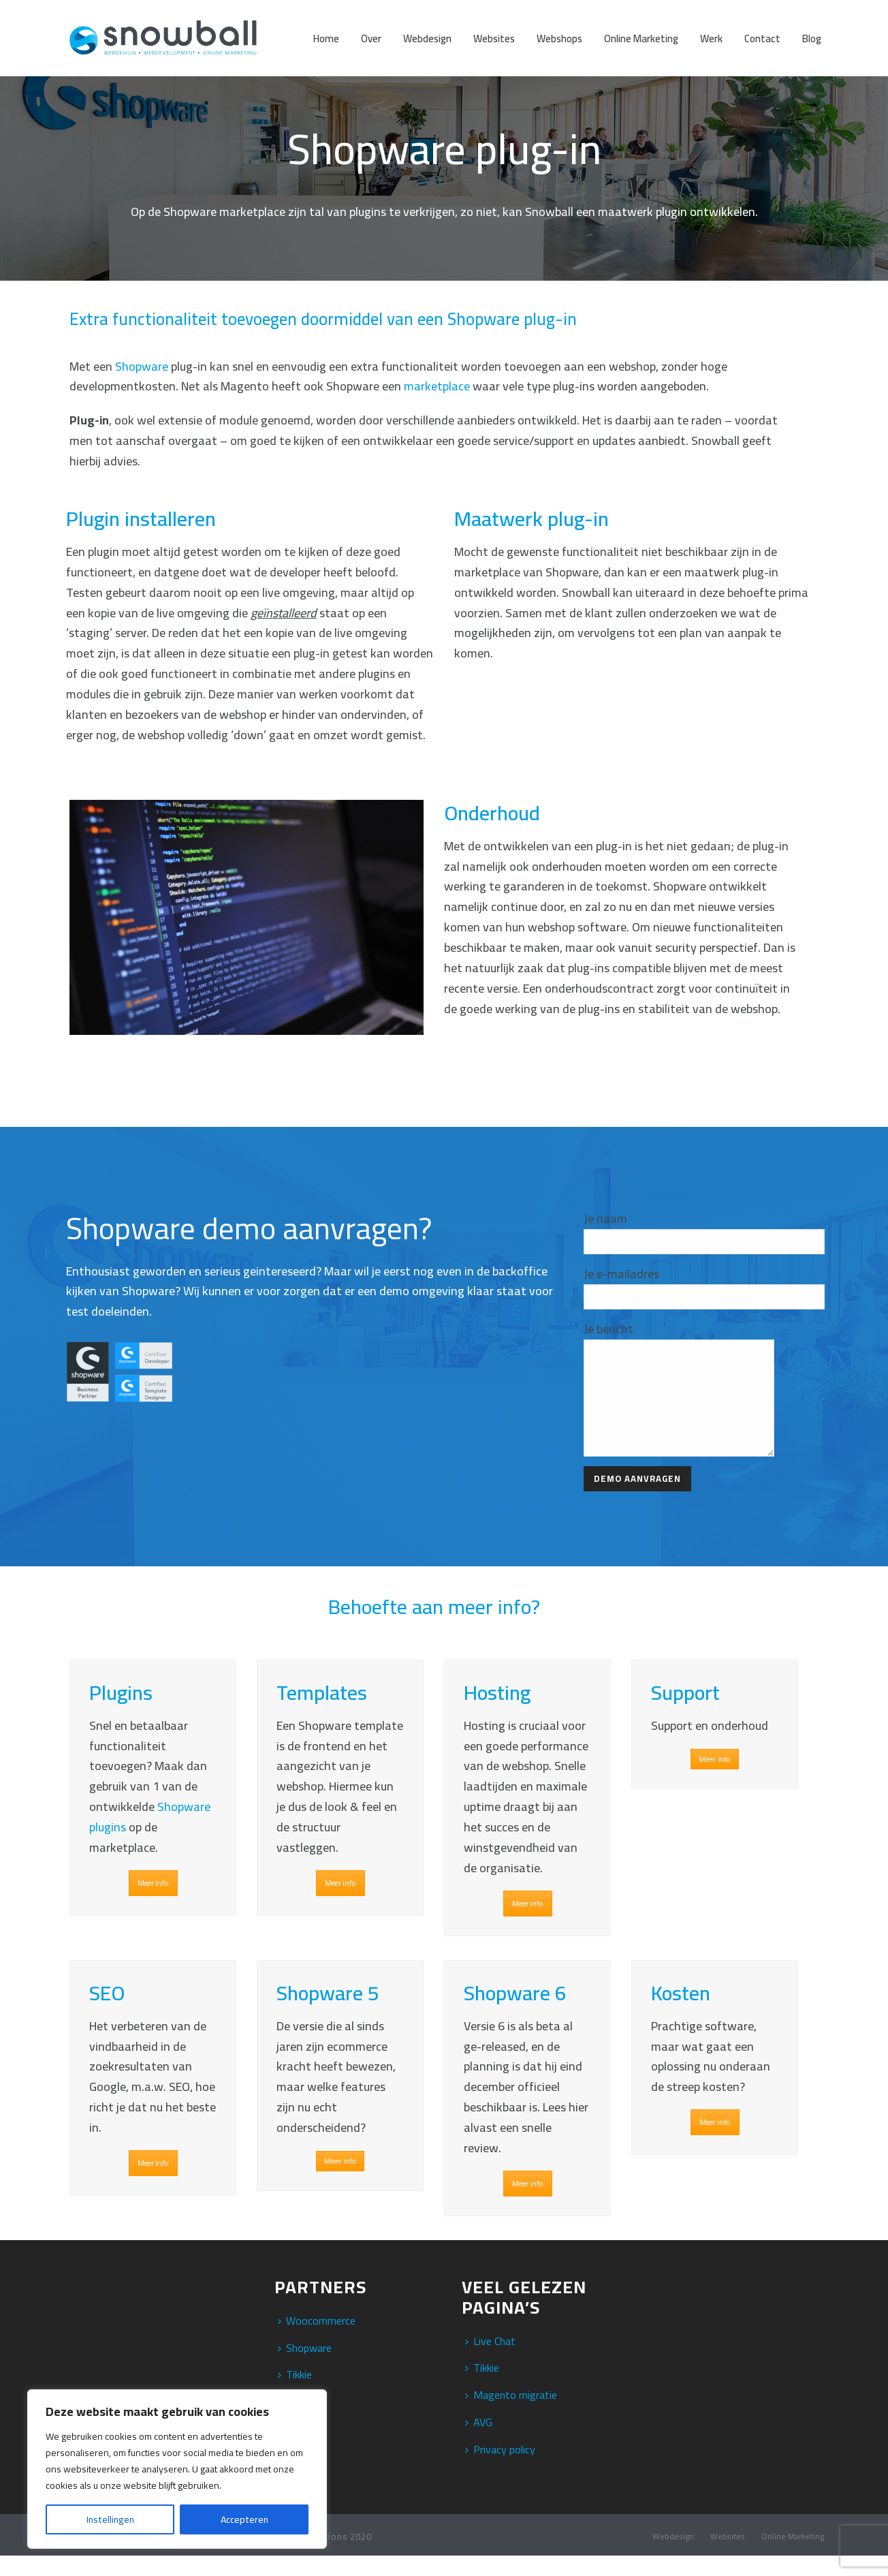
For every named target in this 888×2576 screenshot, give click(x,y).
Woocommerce (316, 2341)
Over (371, 38)
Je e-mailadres (621, 1273)
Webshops (559, 38)
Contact (762, 38)
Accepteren (244, 2519)
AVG (478, 2442)
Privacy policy (500, 2469)
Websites (494, 38)
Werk (711, 38)
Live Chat (490, 2361)
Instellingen (110, 2519)
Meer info (153, 1903)
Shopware (141, 366)
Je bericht (608, 1329)
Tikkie (482, 2388)
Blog (811, 38)
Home (326, 38)
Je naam (605, 1218)
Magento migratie (511, 2415)
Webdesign (427, 38)
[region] (177, 2469)
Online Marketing (641, 38)
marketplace (437, 386)
